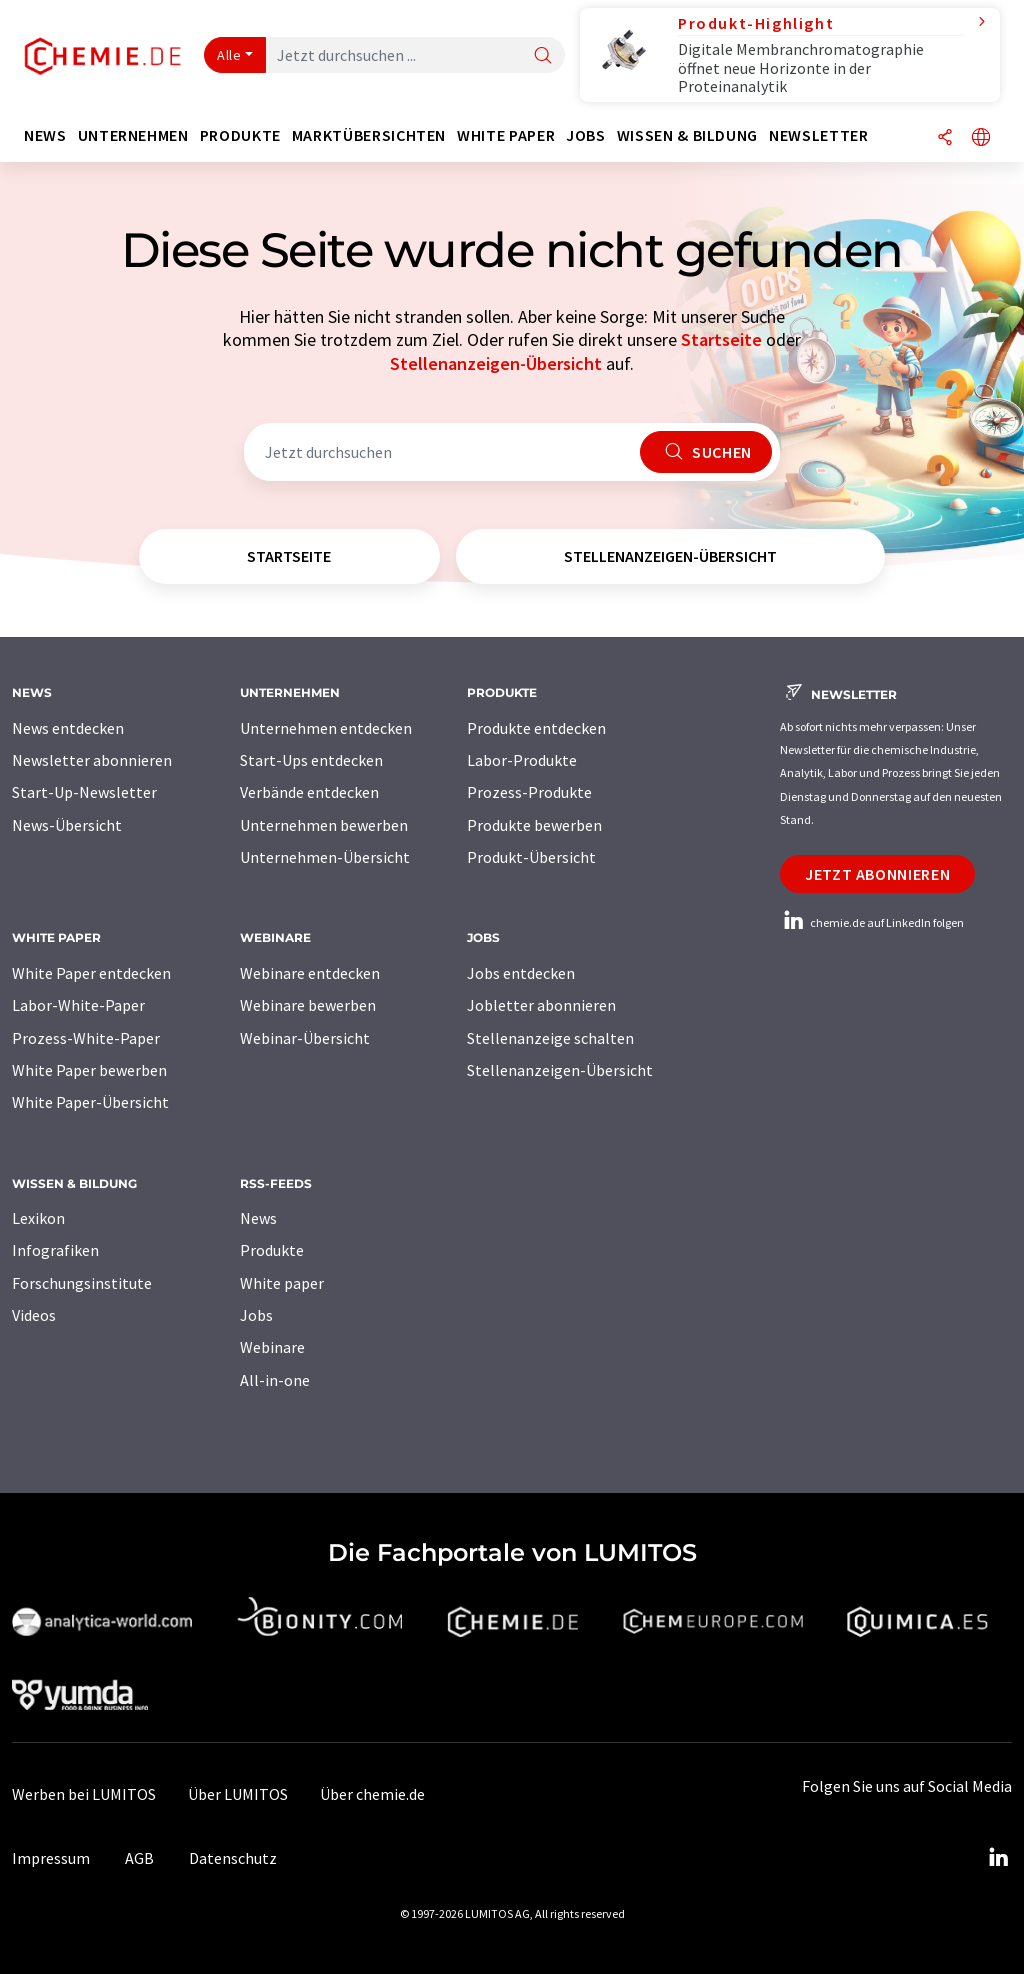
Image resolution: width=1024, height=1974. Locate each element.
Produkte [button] (240, 135)
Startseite (721, 339)
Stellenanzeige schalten (550, 1038)
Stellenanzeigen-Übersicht (496, 363)
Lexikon (38, 1218)
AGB (139, 1858)
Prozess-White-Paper (86, 1038)
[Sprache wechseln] (981, 138)
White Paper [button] (506, 135)
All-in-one (275, 1380)
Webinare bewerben (308, 1005)
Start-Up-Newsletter (84, 792)
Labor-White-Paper (78, 1005)
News (258, 1218)
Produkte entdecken (536, 728)
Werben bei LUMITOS (84, 1794)
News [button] (45, 135)
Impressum (51, 1858)
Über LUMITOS (238, 1794)
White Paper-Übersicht (90, 1102)
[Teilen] (945, 138)
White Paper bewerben (89, 1070)
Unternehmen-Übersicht (325, 857)
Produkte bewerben (534, 825)
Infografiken (55, 1250)
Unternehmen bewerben (324, 825)
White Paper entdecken (91, 973)
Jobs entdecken (521, 973)
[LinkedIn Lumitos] (998, 1858)
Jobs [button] (586, 135)
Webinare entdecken (310, 973)
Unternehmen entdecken (326, 728)
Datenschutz (233, 1858)
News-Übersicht (67, 825)
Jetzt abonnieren (877, 874)
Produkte (272, 1250)
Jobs (256, 1315)
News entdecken (68, 728)
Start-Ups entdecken (311, 760)
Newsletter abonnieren (92, 760)
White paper (282, 1283)
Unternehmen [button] (133, 135)
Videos (34, 1315)
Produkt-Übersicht (531, 857)
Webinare (272, 1347)
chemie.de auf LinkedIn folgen (872, 922)
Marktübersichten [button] (369, 135)
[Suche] (543, 56)
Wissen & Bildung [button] (687, 135)
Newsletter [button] (818, 135)
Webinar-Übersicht (305, 1038)
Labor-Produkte (522, 760)
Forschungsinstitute (82, 1283)
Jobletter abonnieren (541, 1005)
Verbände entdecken (309, 792)
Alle (229, 55)
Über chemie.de (372, 1794)
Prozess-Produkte (529, 792)
